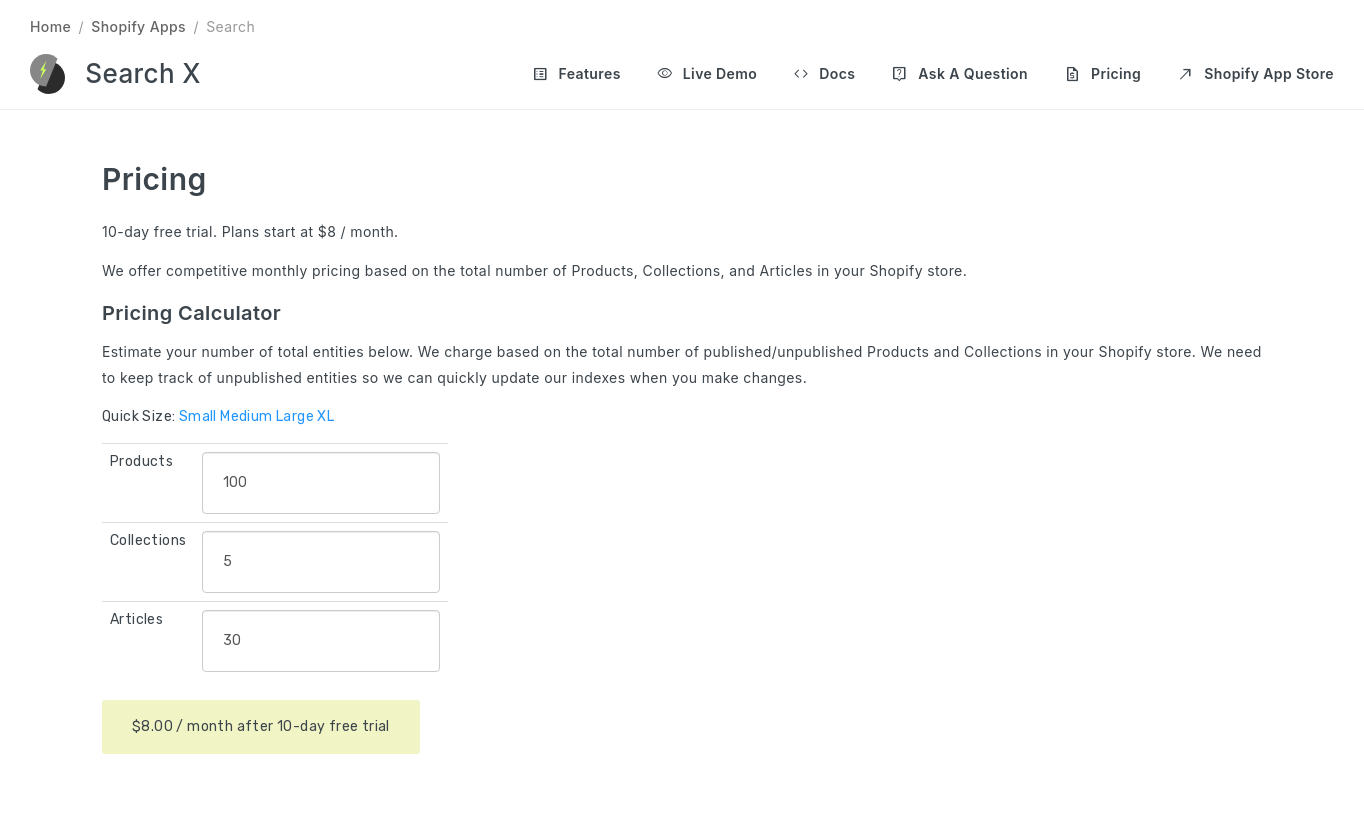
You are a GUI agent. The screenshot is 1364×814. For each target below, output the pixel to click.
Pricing (154, 179)
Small (198, 416)
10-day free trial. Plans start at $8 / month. (250, 231)
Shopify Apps (138, 26)
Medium (246, 416)
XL (325, 416)
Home (50, 26)
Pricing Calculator (191, 313)
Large (295, 416)
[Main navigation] (915, 74)
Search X (143, 73)
